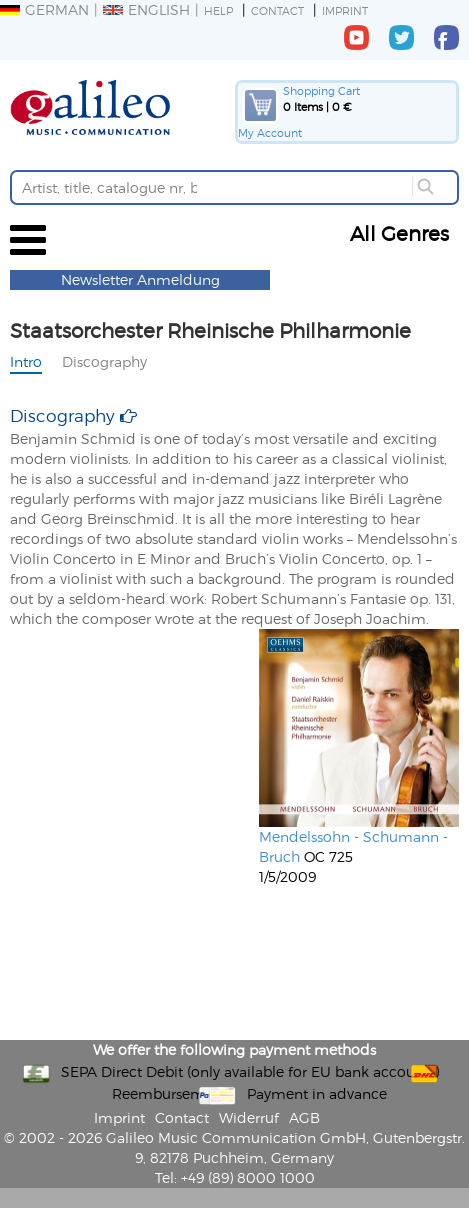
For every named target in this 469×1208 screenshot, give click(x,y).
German (44, 9)
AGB (304, 1117)
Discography (104, 361)
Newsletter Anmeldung (140, 279)
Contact (277, 10)
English (146, 9)
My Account (270, 132)
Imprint (345, 10)
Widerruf (249, 1117)
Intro (26, 361)
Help (218, 10)
